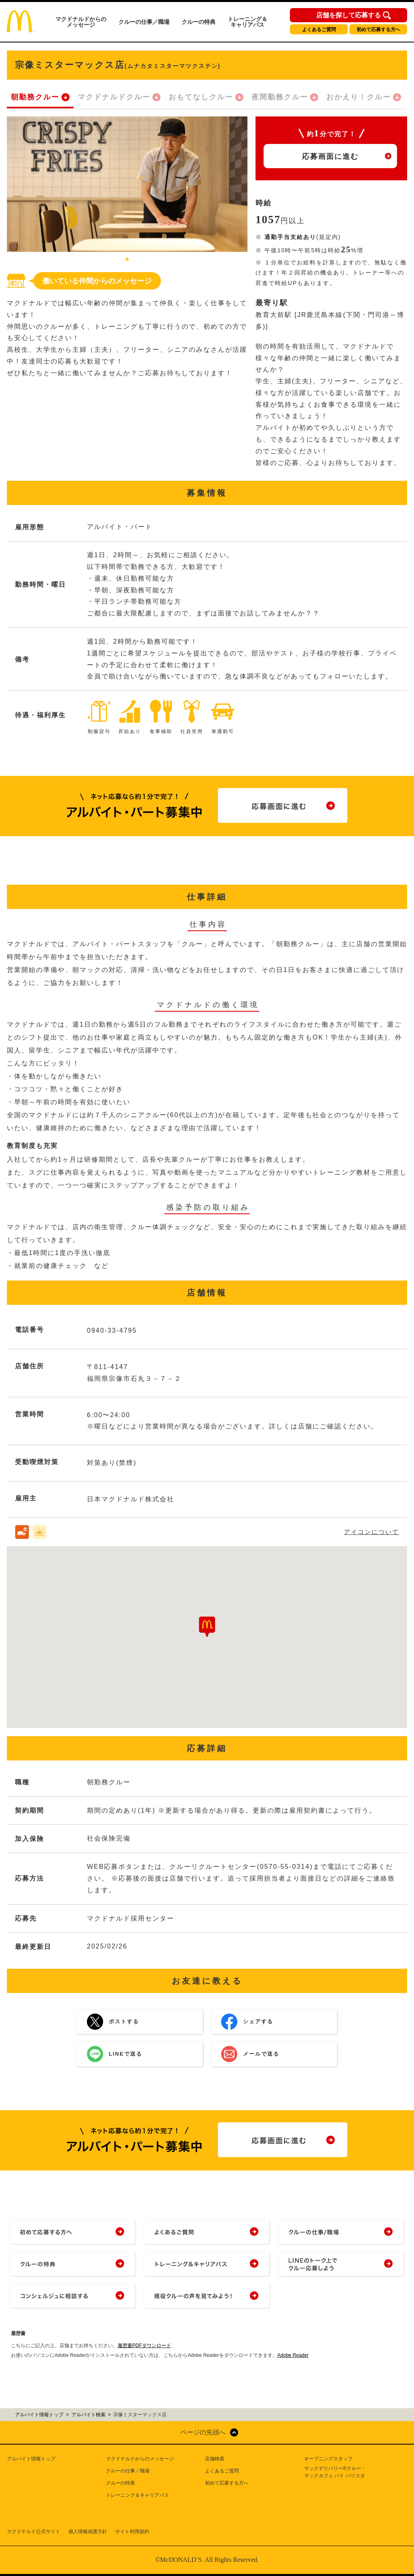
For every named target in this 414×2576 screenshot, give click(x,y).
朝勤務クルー (35, 97)
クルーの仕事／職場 (143, 22)
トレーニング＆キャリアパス (247, 21)
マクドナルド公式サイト (33, 2531)
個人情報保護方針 (87, 2531)
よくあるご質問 (319, 29)
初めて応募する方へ (378, 29)
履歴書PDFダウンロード (144, 2345)
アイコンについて (371, 1531)
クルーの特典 (198, 22)
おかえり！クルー (358, 97)
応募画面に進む (330, 156)
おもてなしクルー (201, 97)
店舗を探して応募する (348, 15)
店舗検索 (214, 2459)
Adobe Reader (292, 2355)
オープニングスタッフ (328, 2459)
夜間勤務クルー (279, 97)
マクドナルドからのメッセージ (80, 21)
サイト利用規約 (132, 2531)
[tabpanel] (127, 184)
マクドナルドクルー (114, 97)
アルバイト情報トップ (31, 2459)
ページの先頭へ (203, 2432)
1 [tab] (127, 260)
